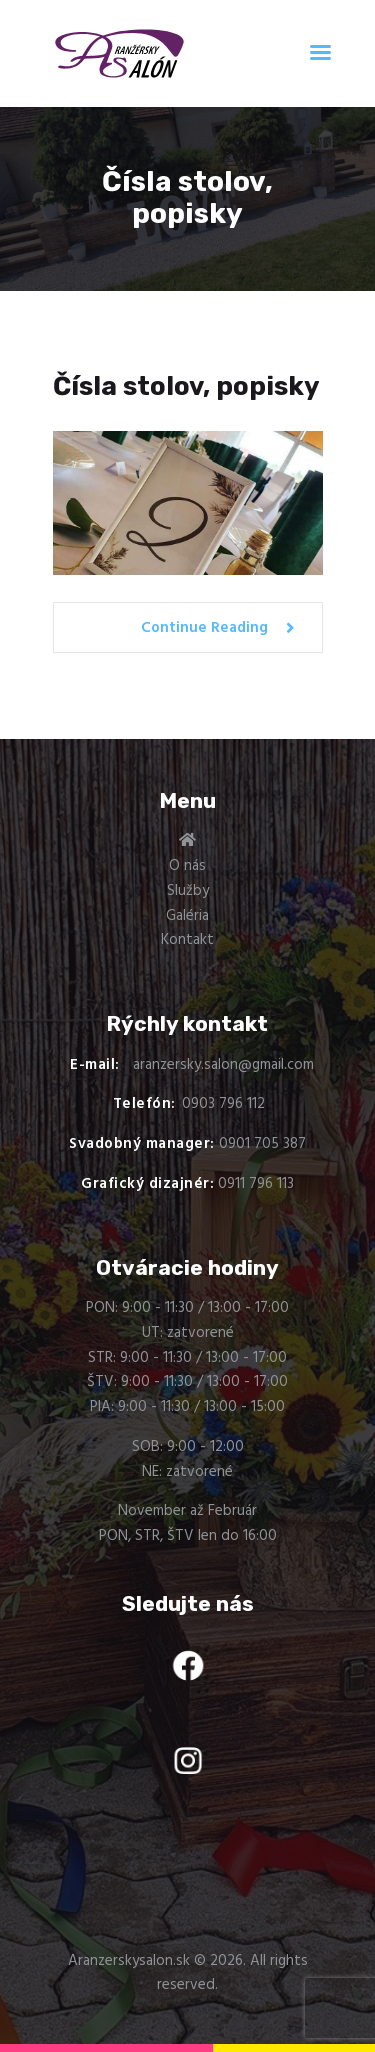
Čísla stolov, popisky (186, 387)
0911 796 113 (256, 1184)
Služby (188, 891)
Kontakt (187, 940)
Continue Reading (204, 628)
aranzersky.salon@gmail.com (223, 1065)
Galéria (187, 916)
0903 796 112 (223, 1104)
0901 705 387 (262, 1144)
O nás (187, 866)
